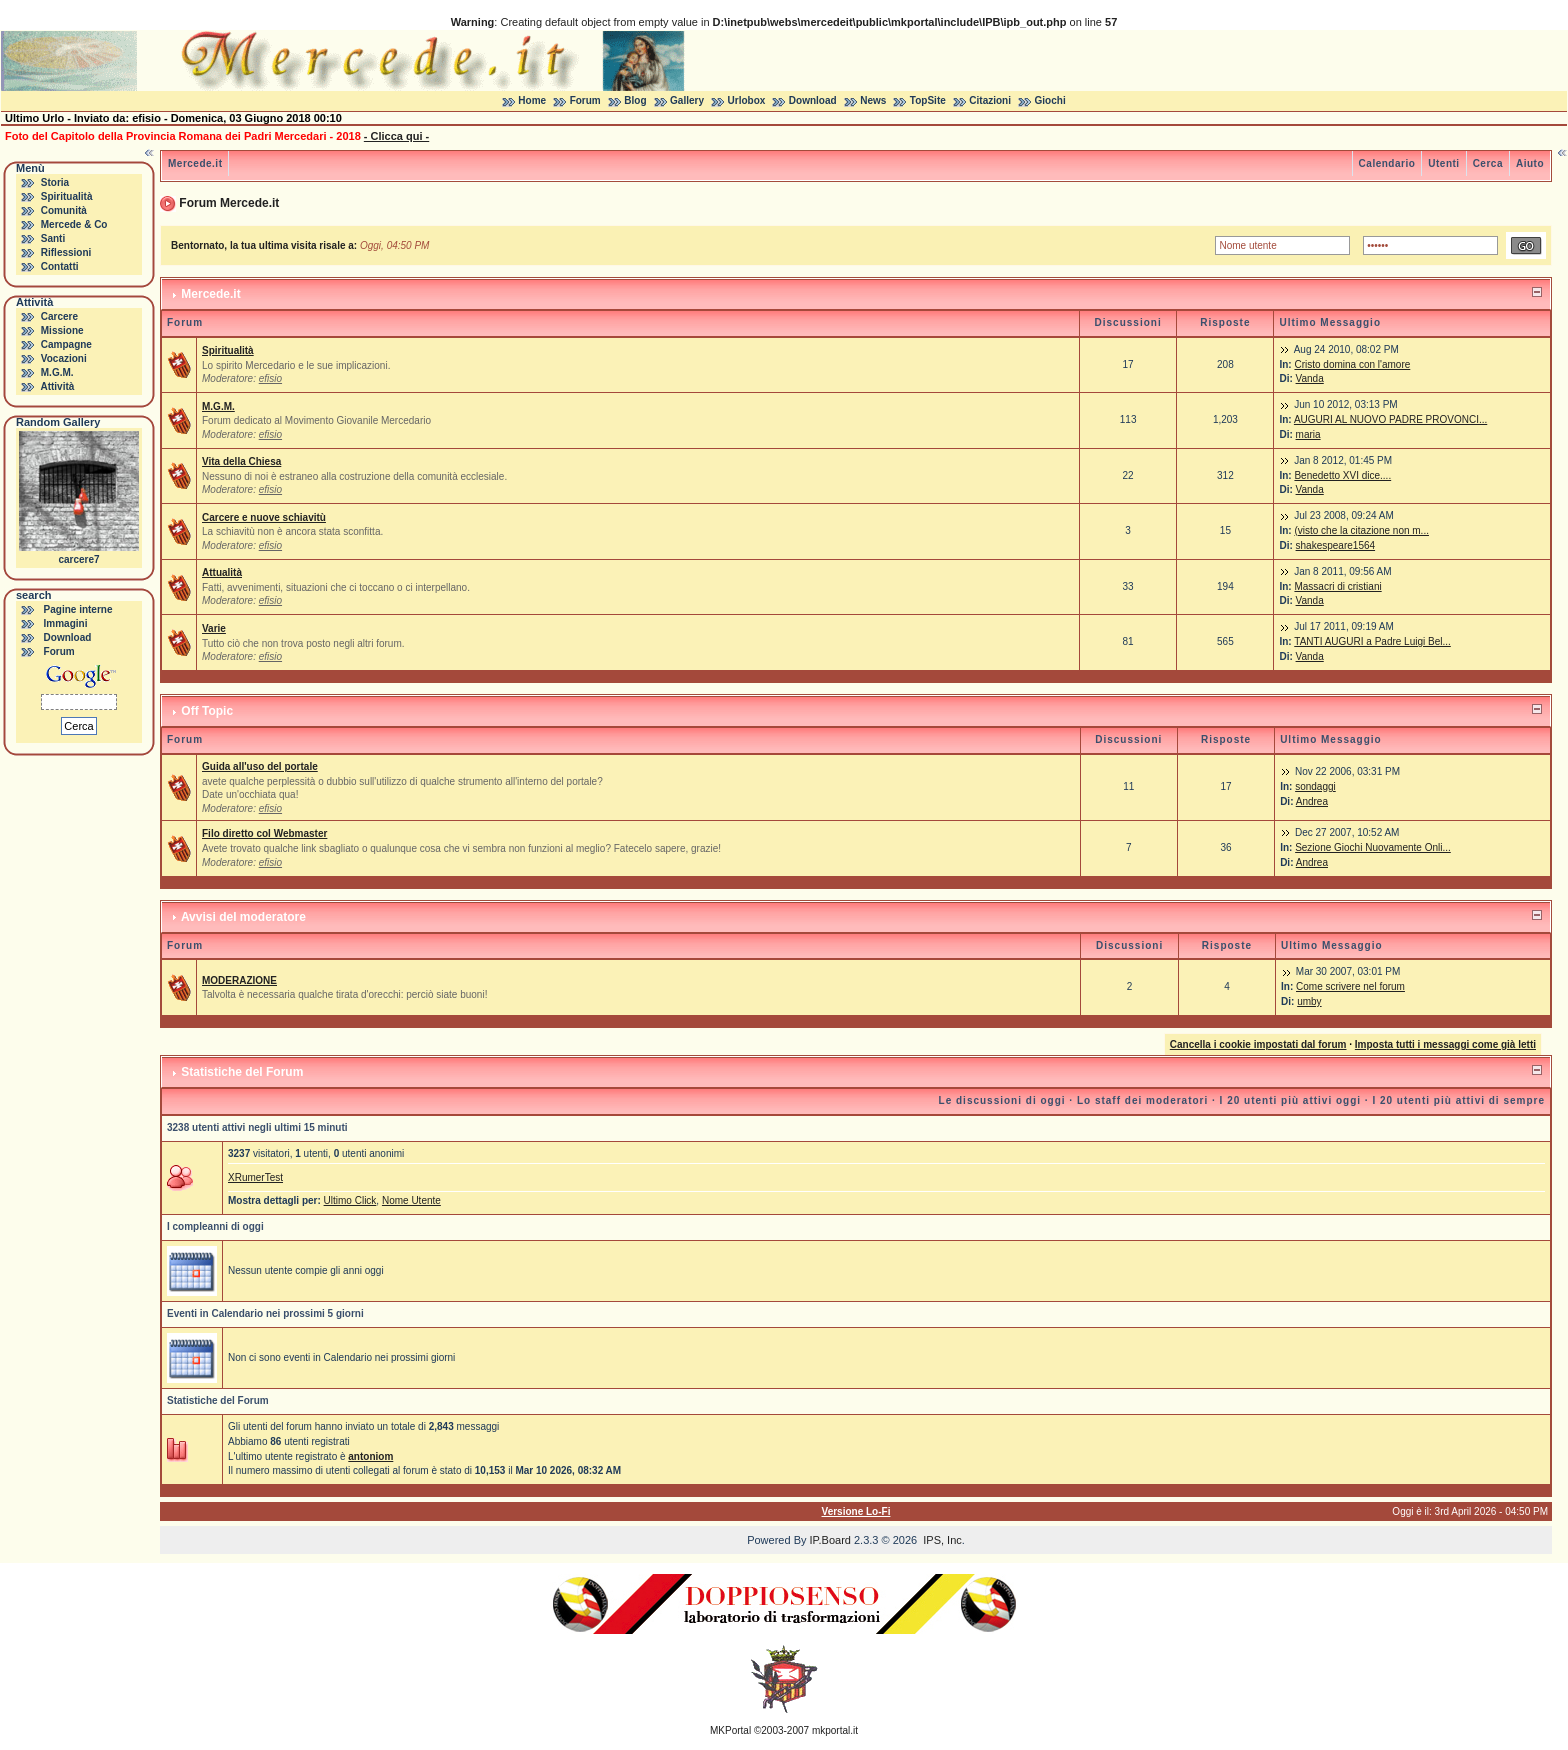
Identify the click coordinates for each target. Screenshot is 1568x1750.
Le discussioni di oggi (1002, 1100)
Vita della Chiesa (241, 461)
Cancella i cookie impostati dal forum (1258, 1044)
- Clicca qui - (396, 136)
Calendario (1387, 163)
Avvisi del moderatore (243, 917)
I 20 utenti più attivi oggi (1290, 1100)
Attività (57, 386)
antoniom (370, 1456)
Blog (635, 100)
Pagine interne (78, 609)
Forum (585, 100)
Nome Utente (411, 1200)
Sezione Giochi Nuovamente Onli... (1373, 847)
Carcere (59, 316)
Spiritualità (67, 196)
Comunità (64, 210)
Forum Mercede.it (229, 203)
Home (532, 100)
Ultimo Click (350, 1200)
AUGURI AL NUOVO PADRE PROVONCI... (1390, 419)
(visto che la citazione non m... (1361, 530)
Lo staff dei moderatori (1142, 1100)
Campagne (66, 344)
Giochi (1050, 100)
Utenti (1443, 163)
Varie (214, 628)
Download (813, 100)
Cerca (1488, 163)
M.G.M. (57, 372)
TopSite (928, 100)
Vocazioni (64, 358)
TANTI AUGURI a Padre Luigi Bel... (1372, 641)
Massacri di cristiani (1337, 586)
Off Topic (207, 711)
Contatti (60, 266)
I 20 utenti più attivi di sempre (1458, 1100)
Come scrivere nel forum (1350, 986)
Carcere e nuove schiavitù (264, 517)
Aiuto (1530, 163)
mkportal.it (835, 1730)
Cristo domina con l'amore (1352, 364)
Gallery (687, 100)
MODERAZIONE (239, 980)
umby (1309, 1001)
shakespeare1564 (1336, 545)
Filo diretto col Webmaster (264, 833)
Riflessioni (66, 252)
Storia (55, 182)
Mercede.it (195, 163)
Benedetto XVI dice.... (1342, 475)
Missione (62, 330)
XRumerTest (255, 1177)
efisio (270, 378)
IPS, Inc (942, 1540)
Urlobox (747, 100)
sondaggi (1315, 786)
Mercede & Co (74, 224)
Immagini (66, 623)
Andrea (1312, 801)
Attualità (222, 572)
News (873, 100)
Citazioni (990, 100)
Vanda (1310, 378)
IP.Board (830, 1540)
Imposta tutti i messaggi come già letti (1445, 1044)
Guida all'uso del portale (260, 766)
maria (1308, 434)
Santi (53, 238)
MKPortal (730, 1730)
